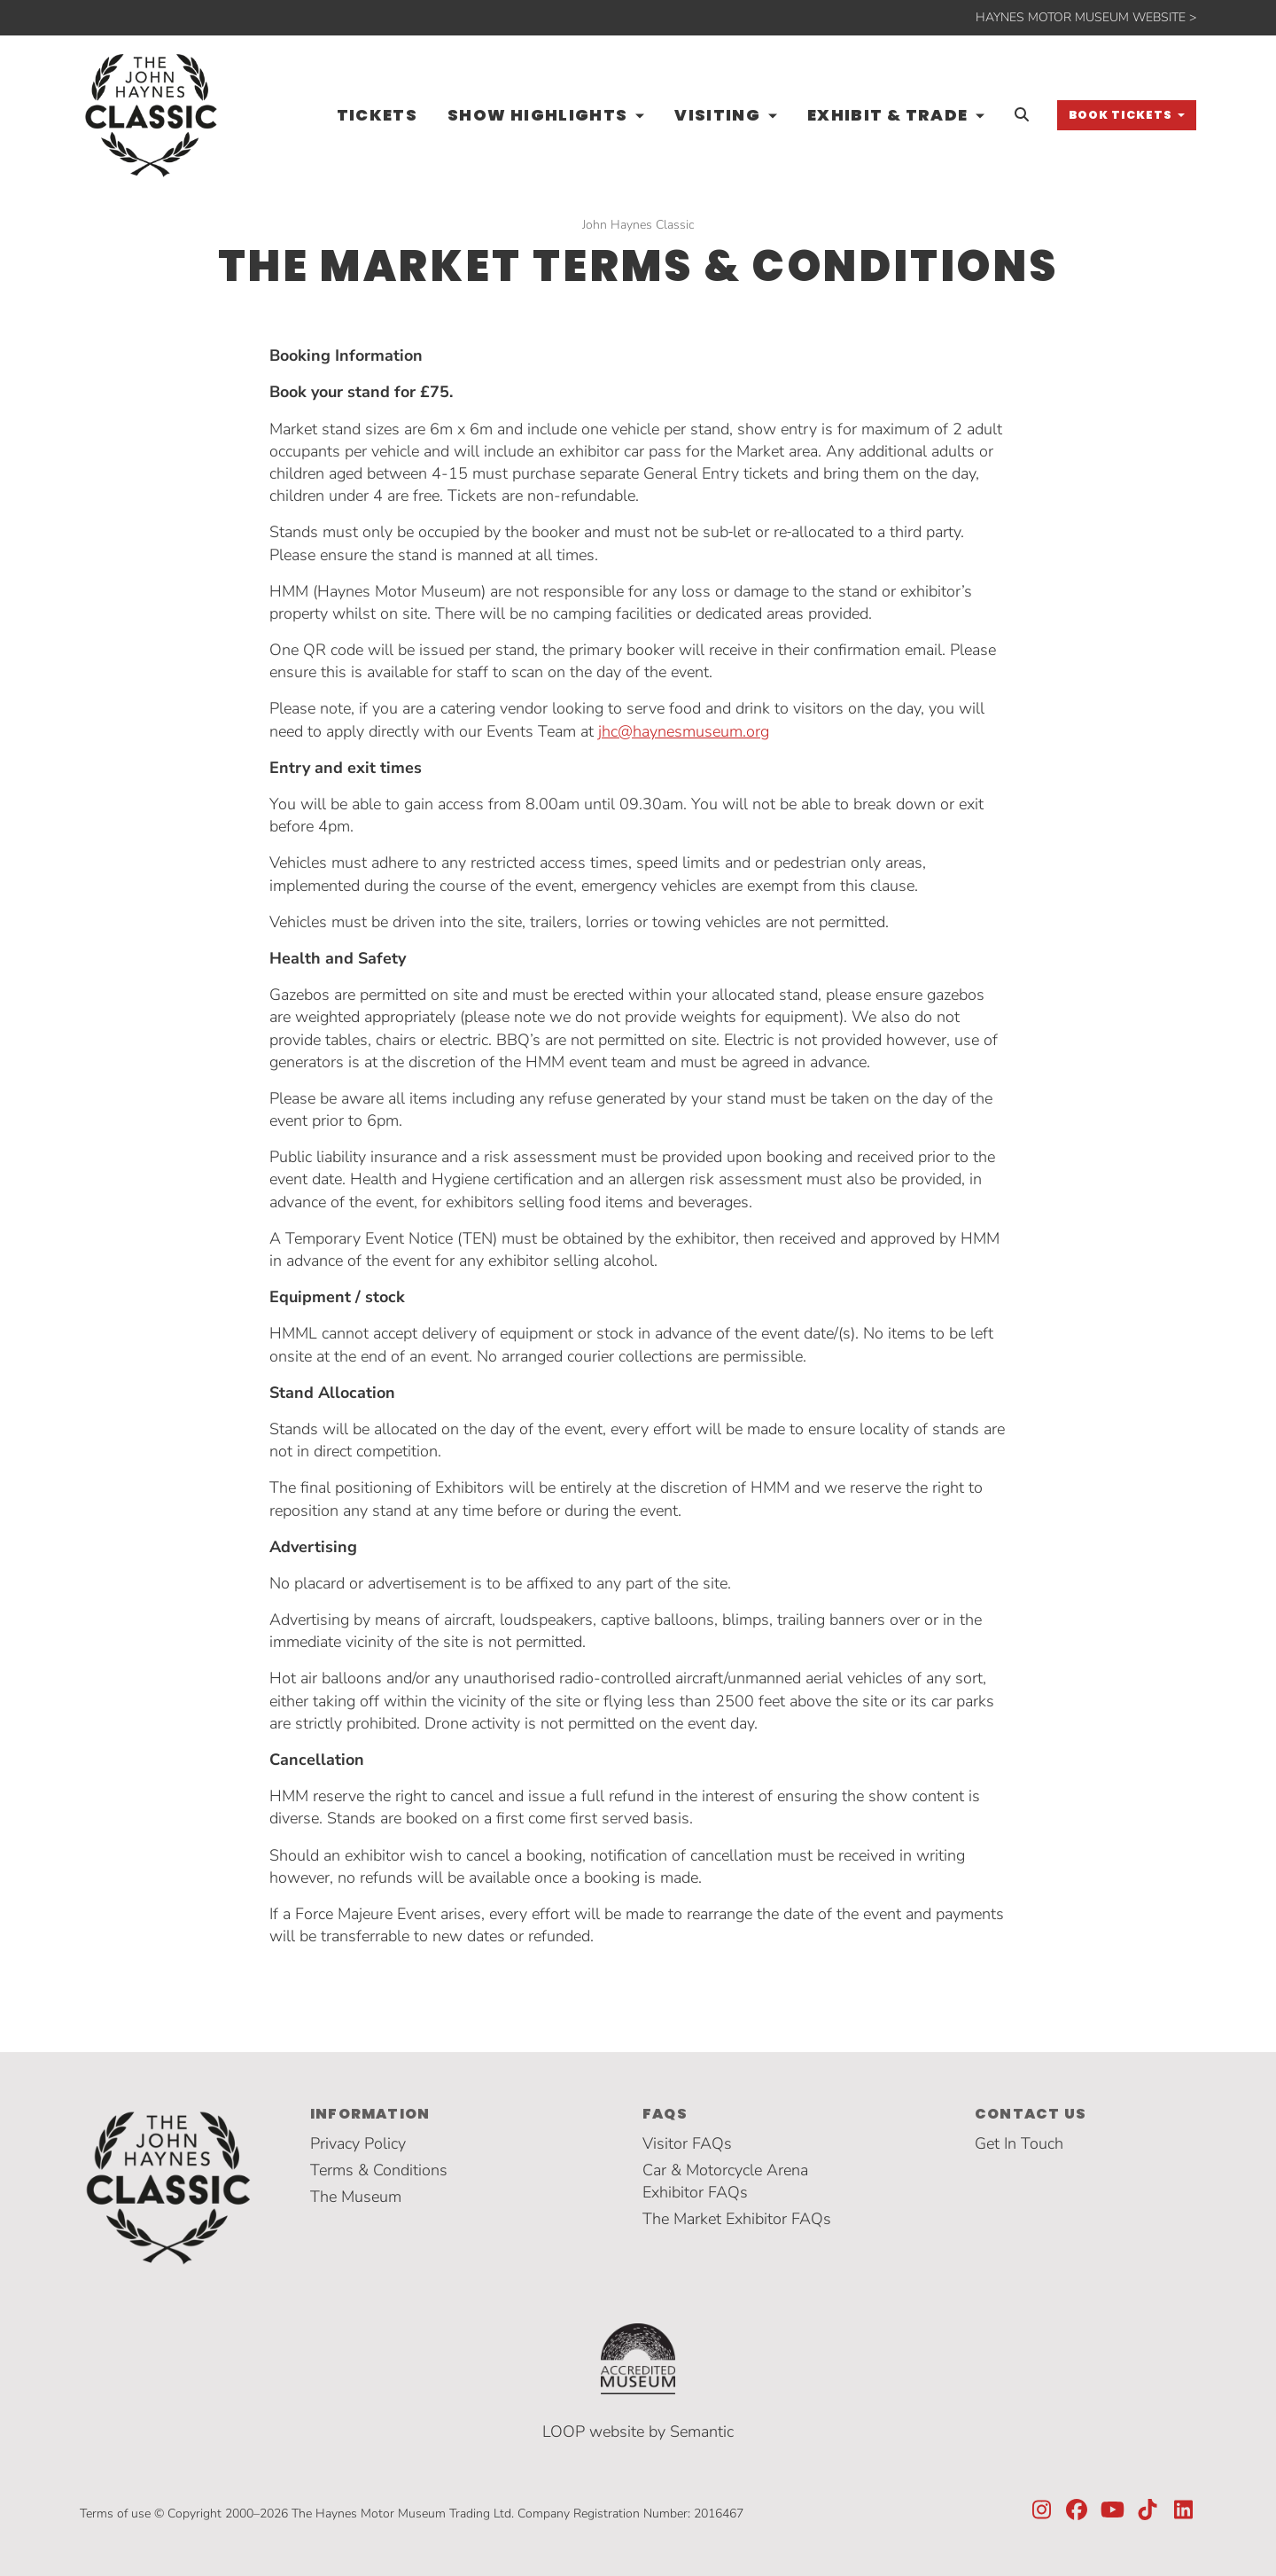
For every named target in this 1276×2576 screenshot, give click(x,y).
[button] (1126, 114)
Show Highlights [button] (539, 115)
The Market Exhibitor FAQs (736, 2218)
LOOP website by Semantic (638, 2431)
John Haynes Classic (638, 224)
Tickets (377, 115)
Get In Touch (1019, 2143)
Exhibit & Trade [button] (889, 115)
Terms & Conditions (378, 2170)
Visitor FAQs (687, 2143)
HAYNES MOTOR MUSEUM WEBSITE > (1086, 17)
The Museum (355, 2196)
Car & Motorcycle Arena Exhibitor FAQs (725, 2181)
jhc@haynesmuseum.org (683, 731)
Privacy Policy (358, 2143)
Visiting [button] (719, 115)
